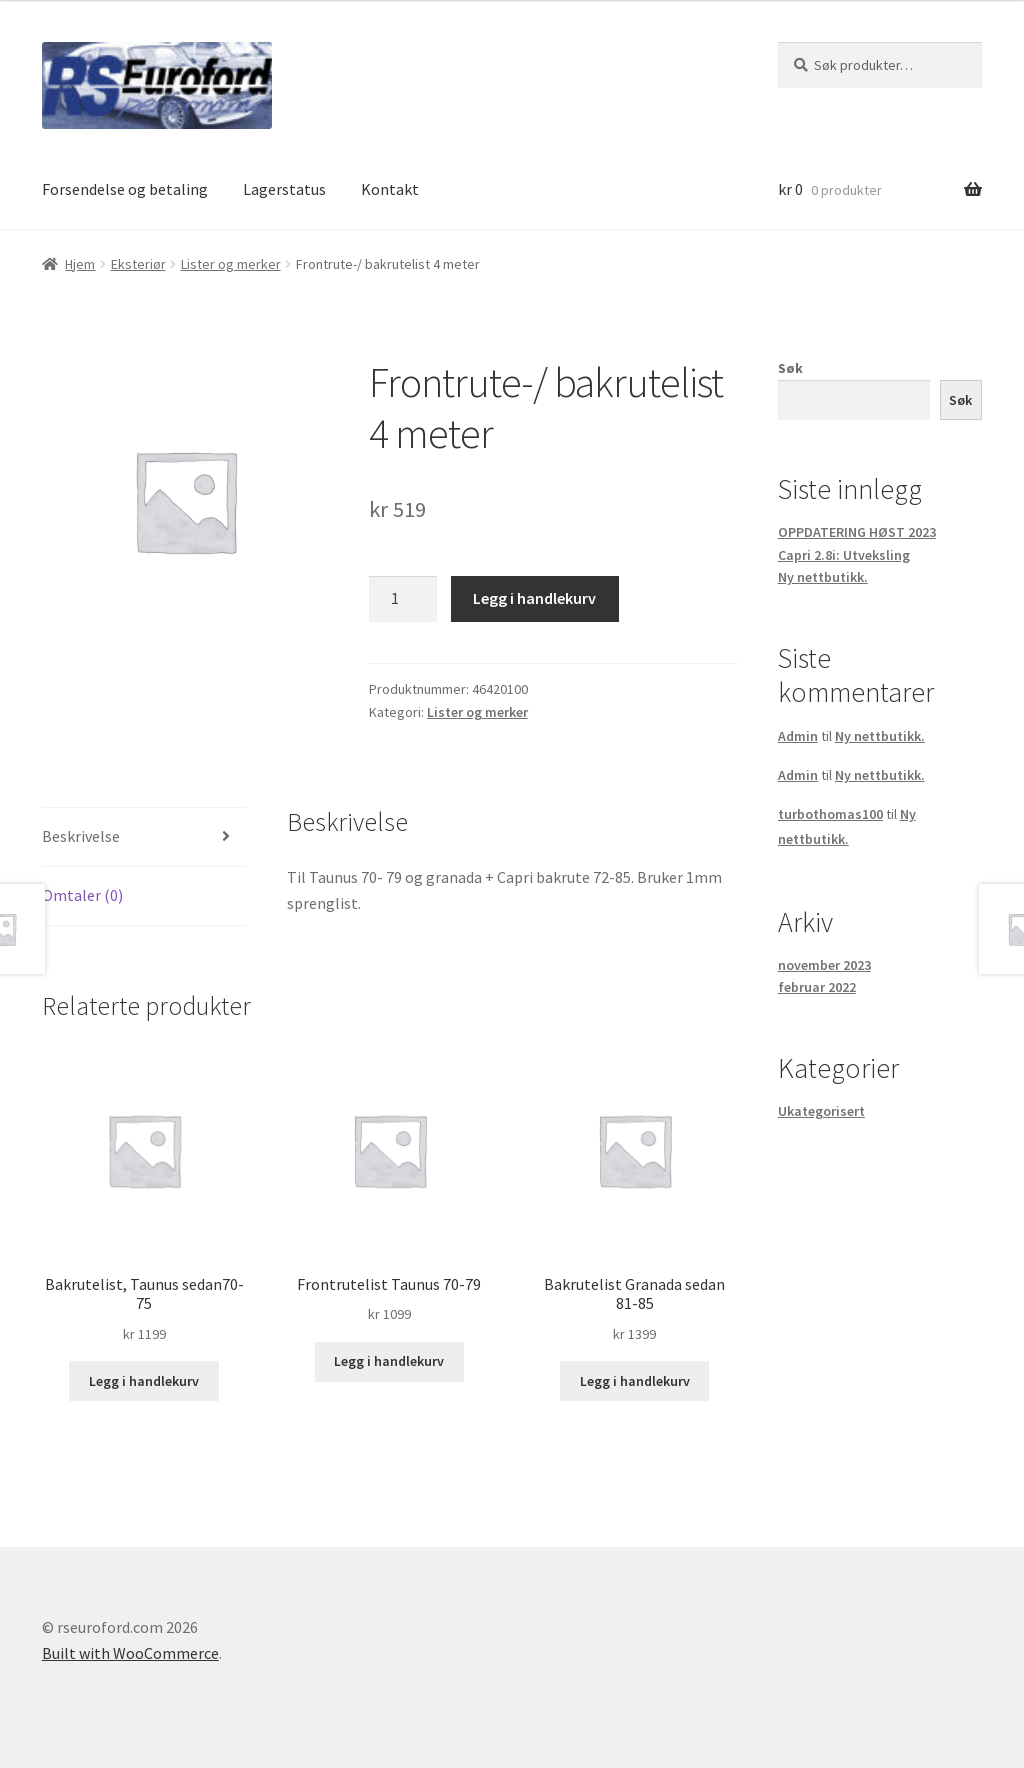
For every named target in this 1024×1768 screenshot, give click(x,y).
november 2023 (824, 965)
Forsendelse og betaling (125, 189)
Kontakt (390, 189)
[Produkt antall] (403, 599)
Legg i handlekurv (534, 598)
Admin (798, 736)
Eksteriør (138, 264)
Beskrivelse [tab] (81, 836)
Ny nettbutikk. (823, 577)
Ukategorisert (821, 1111)
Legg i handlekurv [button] (144, 1381)
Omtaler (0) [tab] (82, 895)
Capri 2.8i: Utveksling (844, 555)
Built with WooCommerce (130, 1653)
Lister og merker (231, 264)
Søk (790, 368)
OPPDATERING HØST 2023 (857, 532)
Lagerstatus (284, 189)
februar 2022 (817, 987)
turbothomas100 (830, 814)
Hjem (80, 264)
